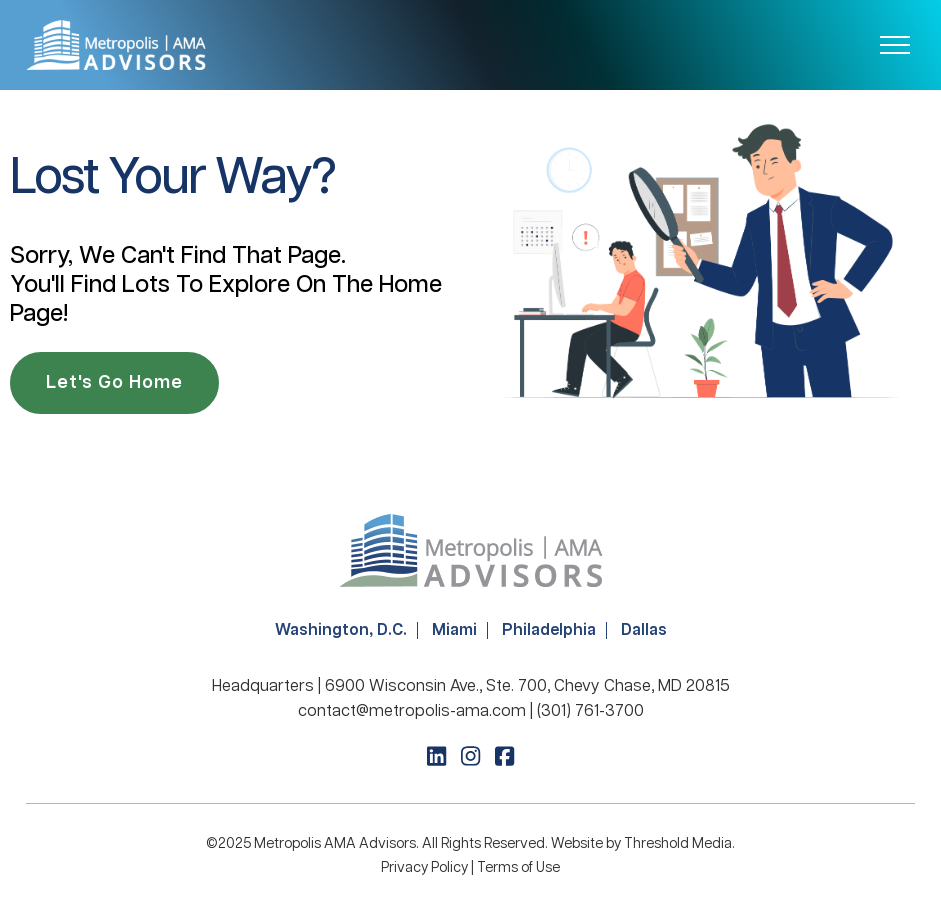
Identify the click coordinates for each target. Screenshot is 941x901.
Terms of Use (518, 868)
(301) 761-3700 (590, 711)
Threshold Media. (679, 844)
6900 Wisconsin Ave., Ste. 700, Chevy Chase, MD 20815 (527, 686)
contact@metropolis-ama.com (412, 711)
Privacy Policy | (429, 868)
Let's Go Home (114, 383)
